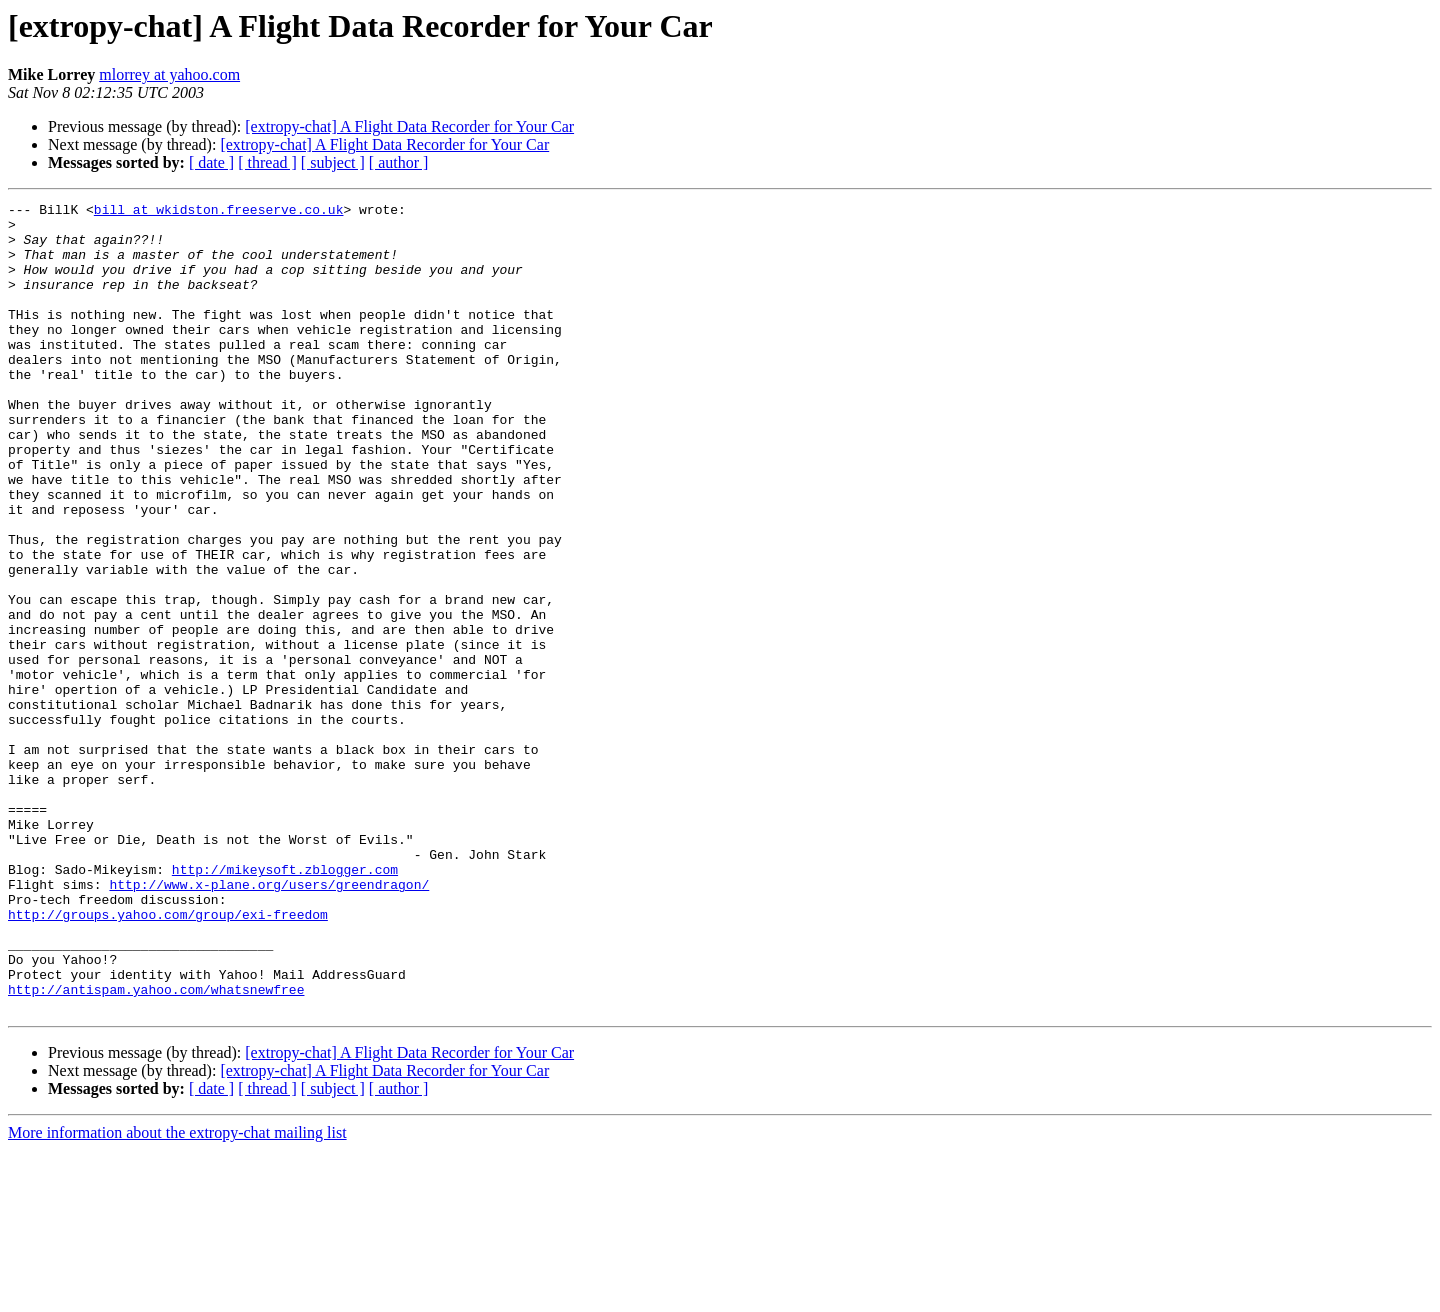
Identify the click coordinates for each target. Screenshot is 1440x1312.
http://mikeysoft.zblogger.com (285, 1004)
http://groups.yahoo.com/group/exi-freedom (168, 1058)
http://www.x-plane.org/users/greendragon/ (269, 1022)
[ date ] (211, 162)
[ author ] (399, 162)
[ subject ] (333, 162)
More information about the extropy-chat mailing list (177, 1294)
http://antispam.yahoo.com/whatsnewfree (156, 1148)
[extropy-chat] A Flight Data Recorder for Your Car (409, 126)
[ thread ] (267, 162)
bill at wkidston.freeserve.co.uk (219, 212)
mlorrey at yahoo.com (169, 74)
